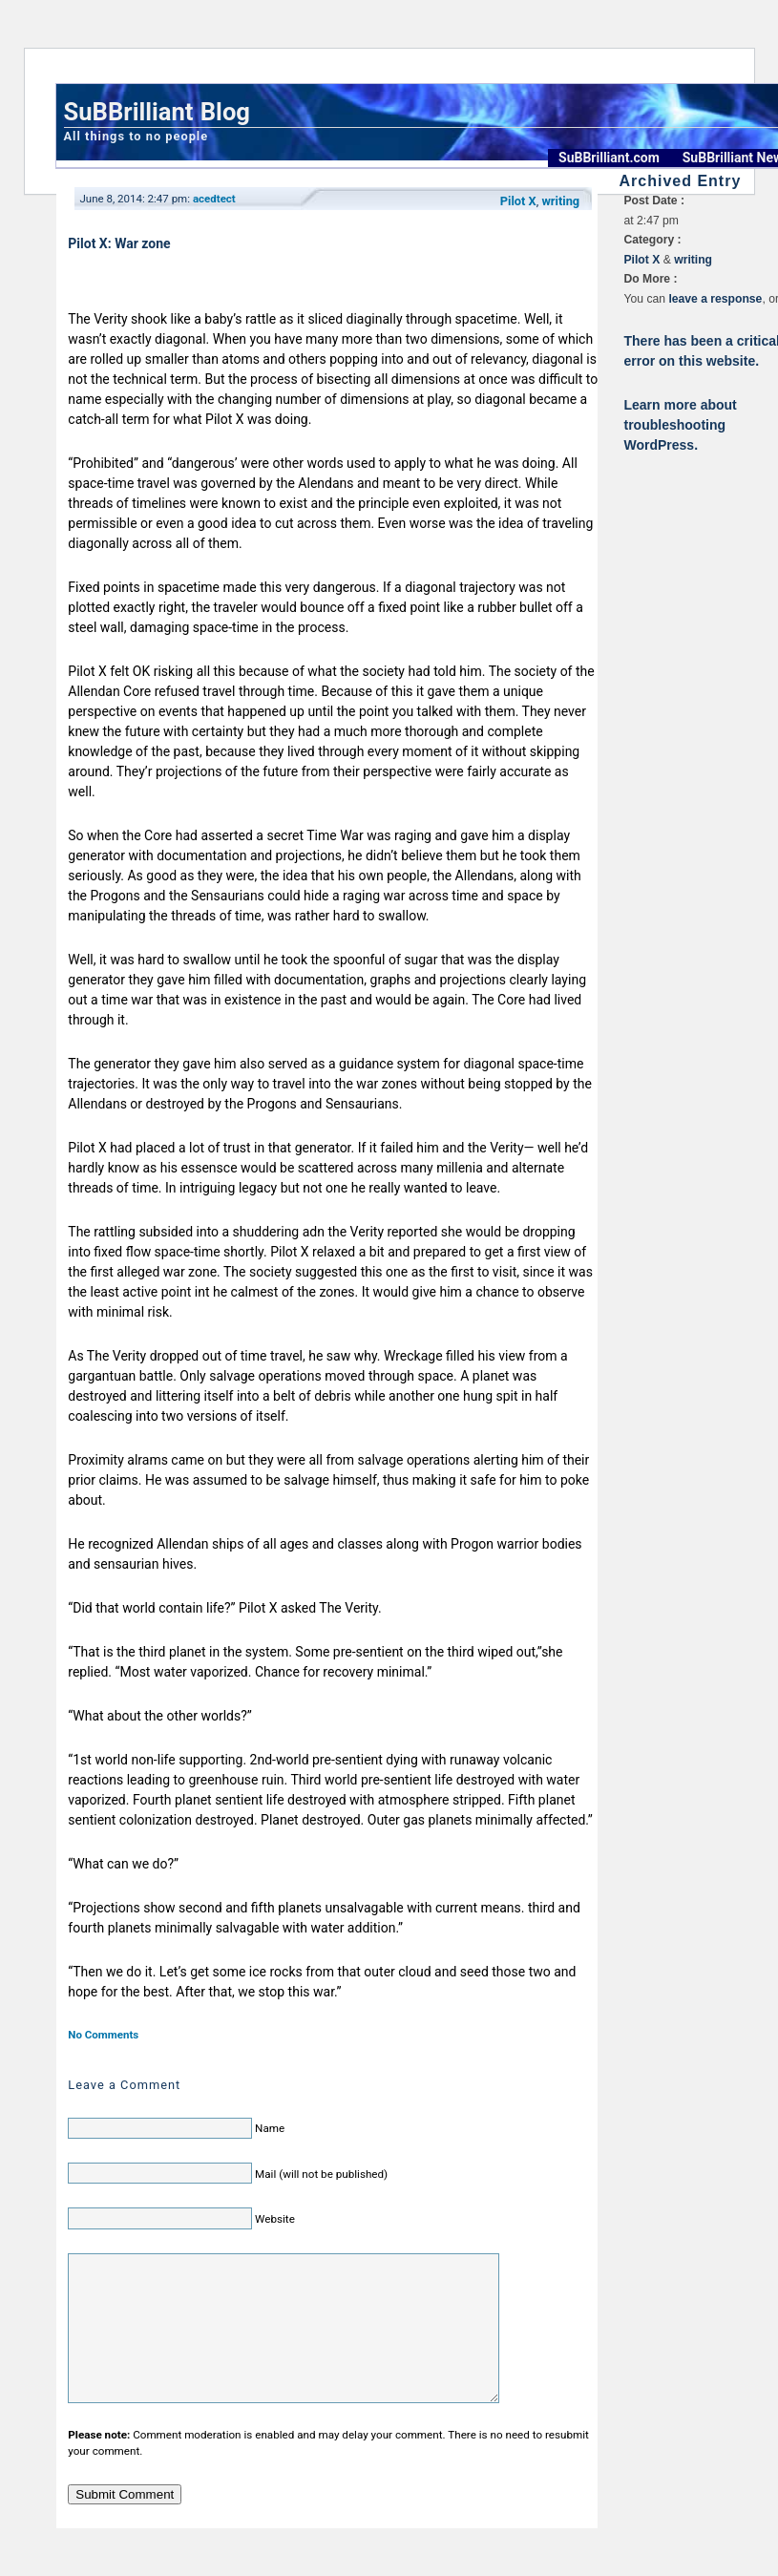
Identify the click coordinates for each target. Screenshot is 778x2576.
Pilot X (518, 201)
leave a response (715, 299)
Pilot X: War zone (119, 243)
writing (560, 201)
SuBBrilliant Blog (157, 111)
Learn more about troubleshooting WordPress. (680, 425)
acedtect (214, 198)
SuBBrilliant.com (609, 157)
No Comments (103, 2034)
